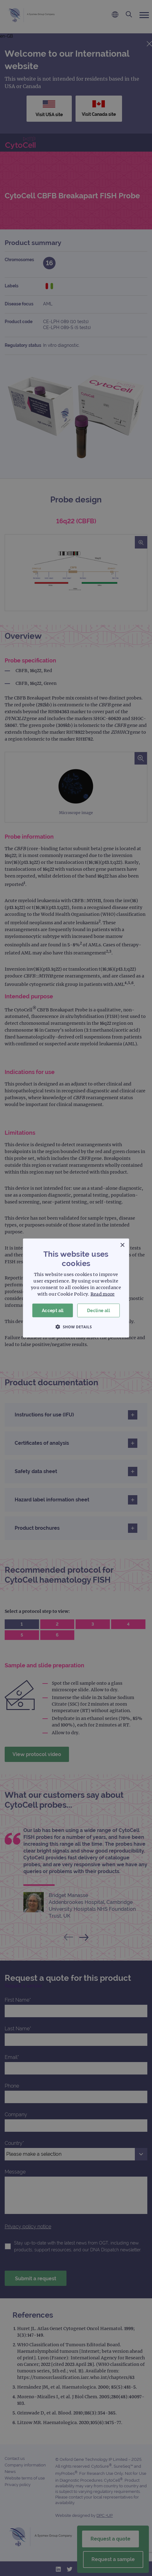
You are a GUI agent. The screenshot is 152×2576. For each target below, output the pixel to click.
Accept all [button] (53, 1310)
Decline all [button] (98, 1310)
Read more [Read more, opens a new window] (103, 1294)
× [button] (122, 1245)
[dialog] (76, 1288)
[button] (76, 1327)
